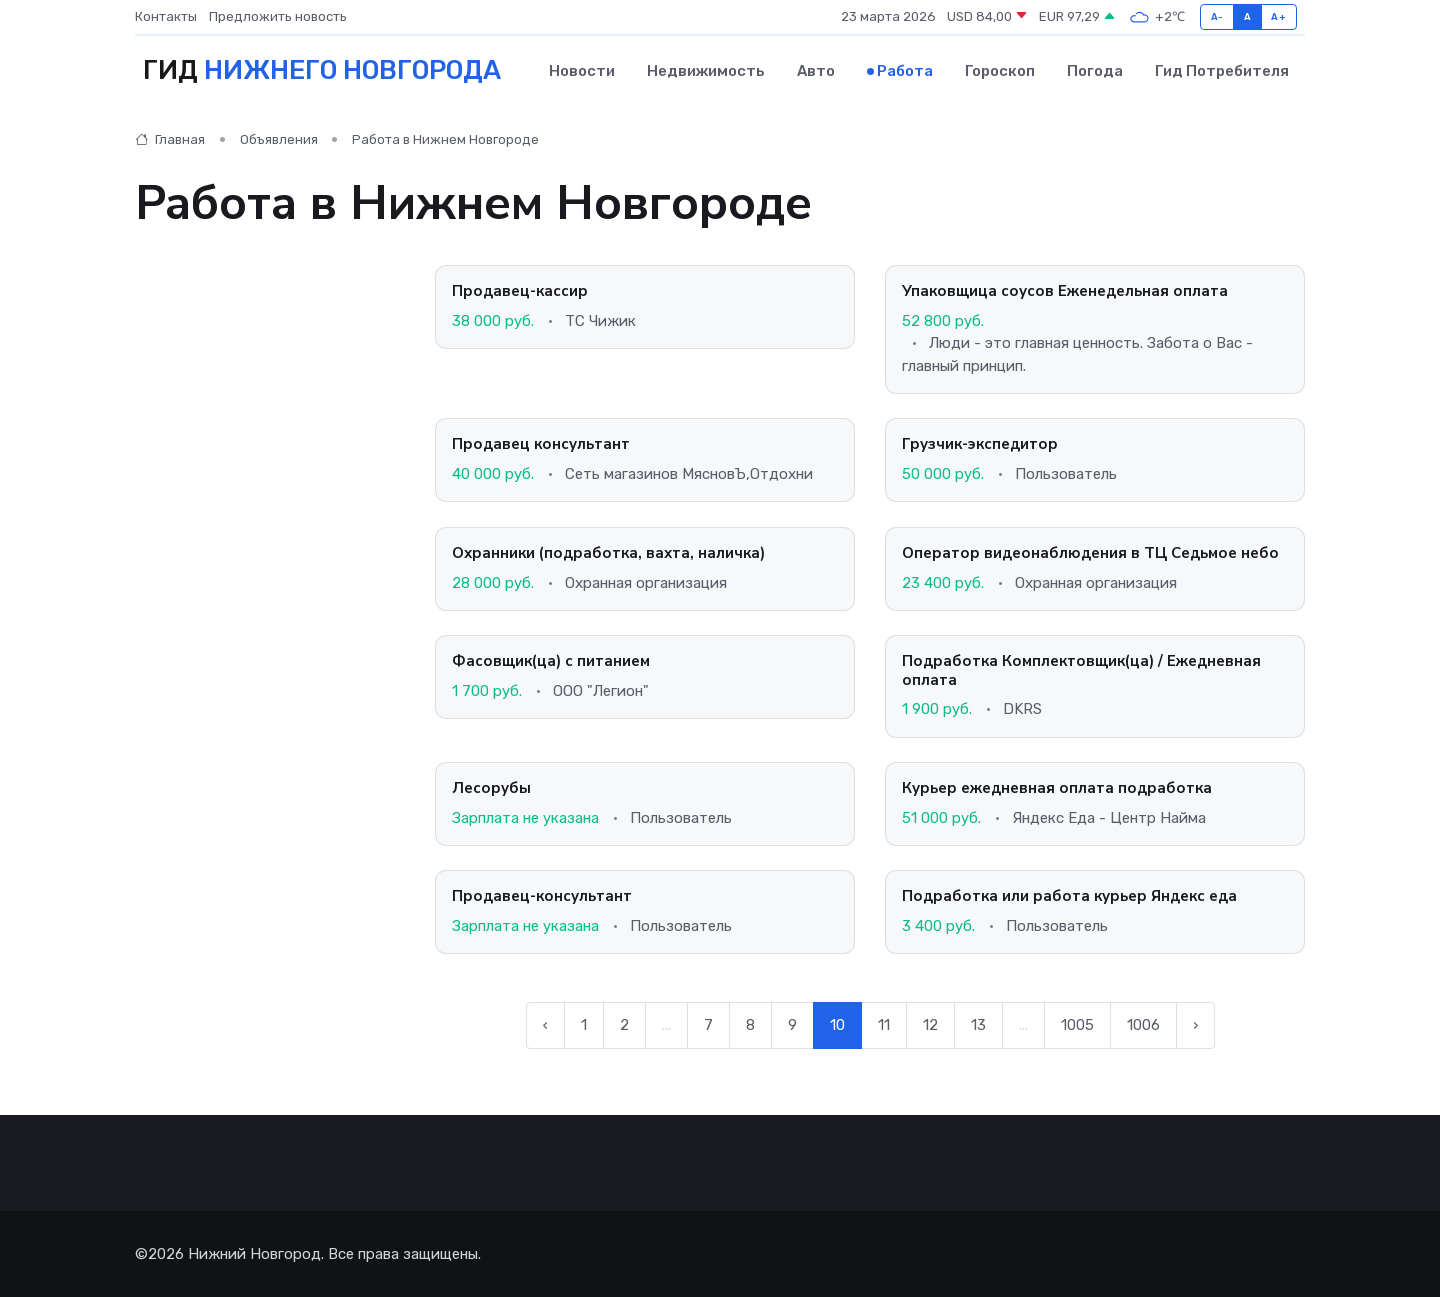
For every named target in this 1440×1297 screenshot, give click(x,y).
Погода (1095, 71)
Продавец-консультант (542, 895)
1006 (1143, 1025)
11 (884, 1025)
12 (930, 1025)
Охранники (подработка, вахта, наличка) (608, 552)
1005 (1077, 1025)
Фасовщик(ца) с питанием (551, 660)
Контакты (166, 16)
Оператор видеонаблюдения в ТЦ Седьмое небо (1090, 552)
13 (978, 1025)
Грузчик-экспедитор (980, 444)
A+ (1278, 16)
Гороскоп (1000, 71)
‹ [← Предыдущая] (545, 1025)
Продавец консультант (541, 444)
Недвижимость (706, 71)
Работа (905, 71)
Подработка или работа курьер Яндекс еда (1069, 895)
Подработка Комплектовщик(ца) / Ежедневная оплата (1081, 669)
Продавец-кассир (520, 291)
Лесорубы (491, 787)
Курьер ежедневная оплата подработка (1057, 787)
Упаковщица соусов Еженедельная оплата (1065, 291)
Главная (170, 139)
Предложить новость (278, 16)
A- (1217, 16)
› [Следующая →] (1195, 1025)
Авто (816, 71)
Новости (582, 71)
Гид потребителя (1222, 71)
